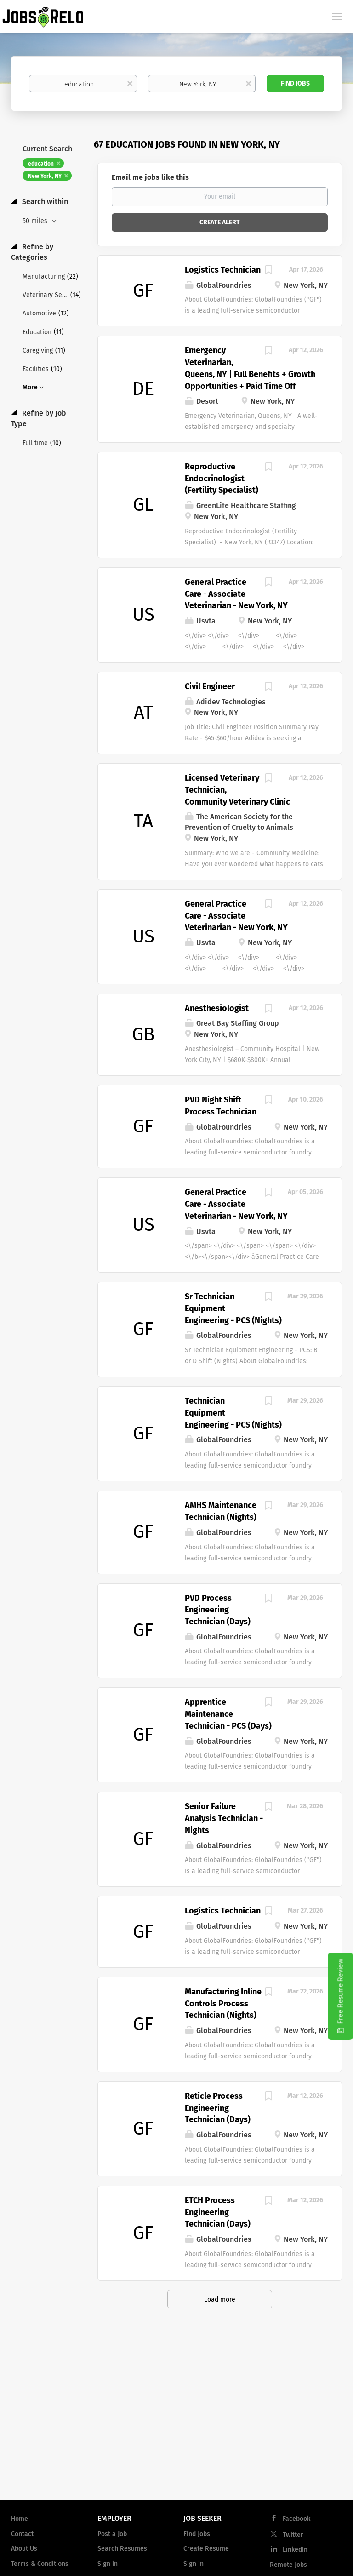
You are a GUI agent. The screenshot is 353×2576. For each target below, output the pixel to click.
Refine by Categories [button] (32, 252)
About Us (24, 2549)
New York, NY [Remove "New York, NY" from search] (45, 176)
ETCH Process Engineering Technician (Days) (218, 2212)
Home (19, 2519)
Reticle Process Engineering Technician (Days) (218, 2108)
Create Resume (206, 2549)
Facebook (296, 2519)
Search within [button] (44, 201)
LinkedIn (295, 2549)
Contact (22, 2534)
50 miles (36, 221)
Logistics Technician (223, 270)
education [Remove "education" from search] (41, 163)
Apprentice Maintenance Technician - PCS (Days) (228, 1714)
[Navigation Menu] (337, 16)
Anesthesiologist (217, 1008)
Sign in (107, 2564)
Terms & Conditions (39, 2564)
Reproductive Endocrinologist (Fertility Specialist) (221, 478)
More (30, 387)
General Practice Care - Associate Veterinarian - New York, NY (236, 594)
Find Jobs (295, 83)
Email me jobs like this (150, 177)
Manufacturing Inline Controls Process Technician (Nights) (223, 2003)
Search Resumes (122, 2549)
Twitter (293, 2535)
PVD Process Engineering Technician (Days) (218, 1610)
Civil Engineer (210, 686)
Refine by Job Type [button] (38, 418)
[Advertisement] (176, 2418)
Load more (219, 2299)
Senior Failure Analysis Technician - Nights (224, 1818)
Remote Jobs (288, 2565)
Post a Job (112, 2534)
